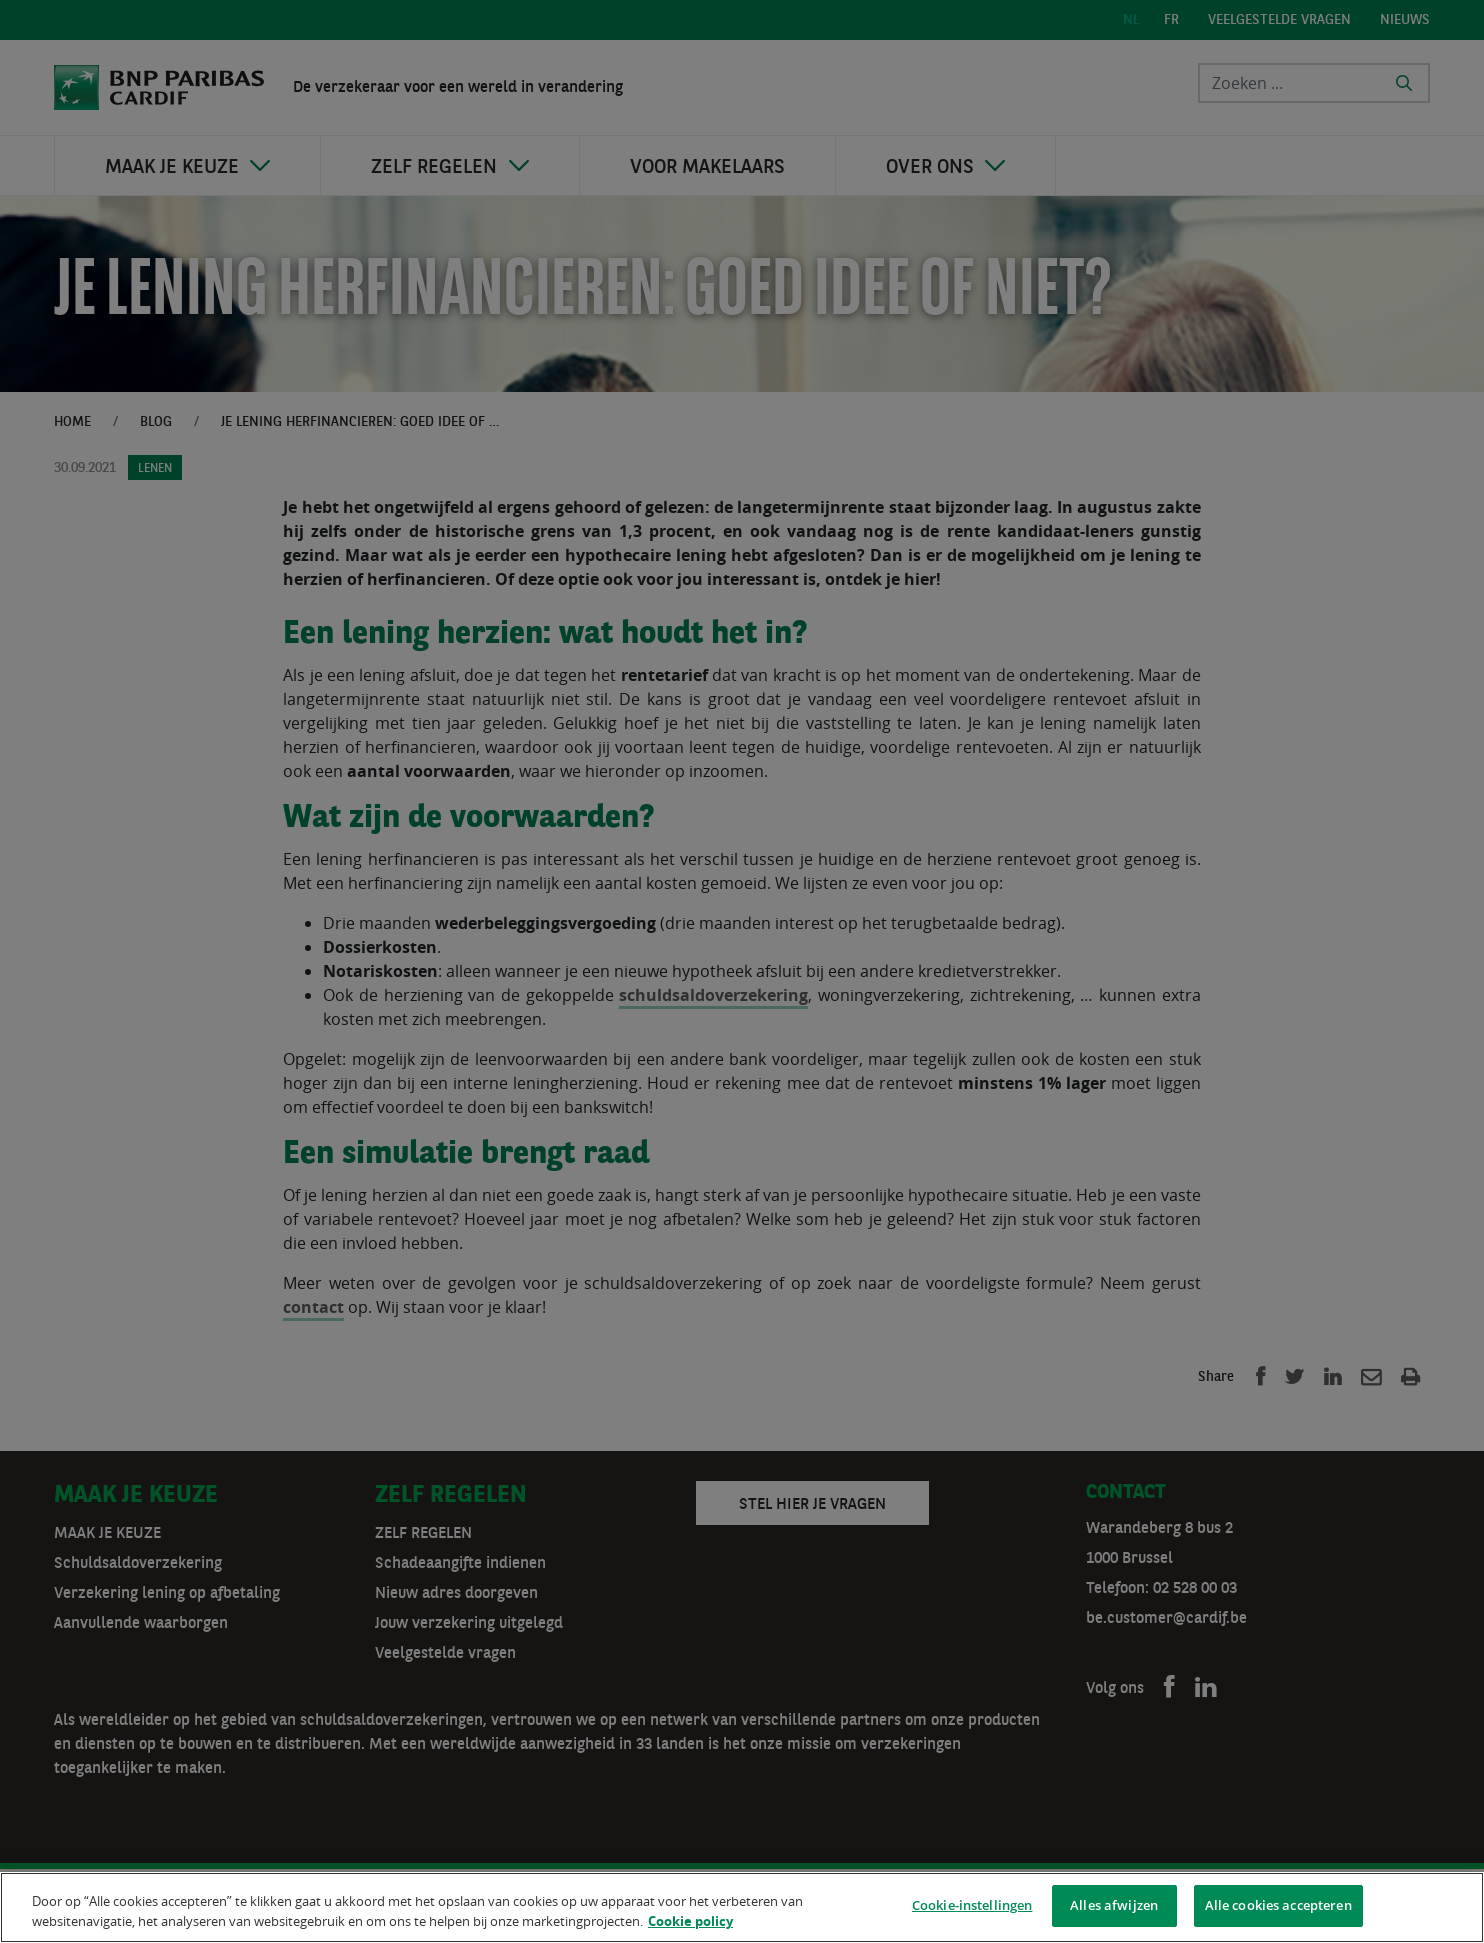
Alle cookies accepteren (1278, 1908)
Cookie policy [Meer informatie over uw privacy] (690, 1923)
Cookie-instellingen (972, 1908)
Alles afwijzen (1114, 1908)
